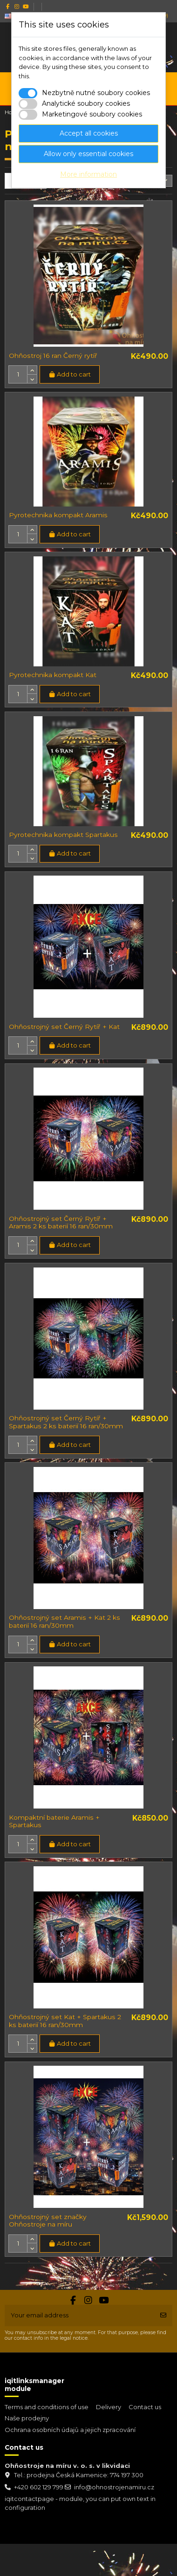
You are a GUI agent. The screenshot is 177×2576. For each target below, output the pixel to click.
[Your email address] (80, 2315)
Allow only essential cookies (88, 154)
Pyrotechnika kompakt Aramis (58, 515)
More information (88, 174)
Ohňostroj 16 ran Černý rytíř (53, 355)
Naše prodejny (27, 2418)
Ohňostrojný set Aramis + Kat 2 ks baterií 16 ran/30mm (64, 1621)
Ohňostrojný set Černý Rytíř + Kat (64, 1026)
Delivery (108, 2407)
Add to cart (69, 374)
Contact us (145, 2407)
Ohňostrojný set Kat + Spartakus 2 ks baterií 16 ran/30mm (65, 2020)
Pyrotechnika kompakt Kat (52, 674)
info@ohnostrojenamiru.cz (114, 2487)
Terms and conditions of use (46, 2407)
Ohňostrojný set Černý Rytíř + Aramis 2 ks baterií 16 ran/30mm (61, 1222)
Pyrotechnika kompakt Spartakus (63, 834)
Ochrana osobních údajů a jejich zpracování (70, 2429)
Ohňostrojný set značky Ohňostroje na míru (48, 2220)
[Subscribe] (163, 2315)
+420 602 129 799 (38, 2487)
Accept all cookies (89, 133)
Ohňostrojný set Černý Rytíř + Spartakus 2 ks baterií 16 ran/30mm (66, 1422)
